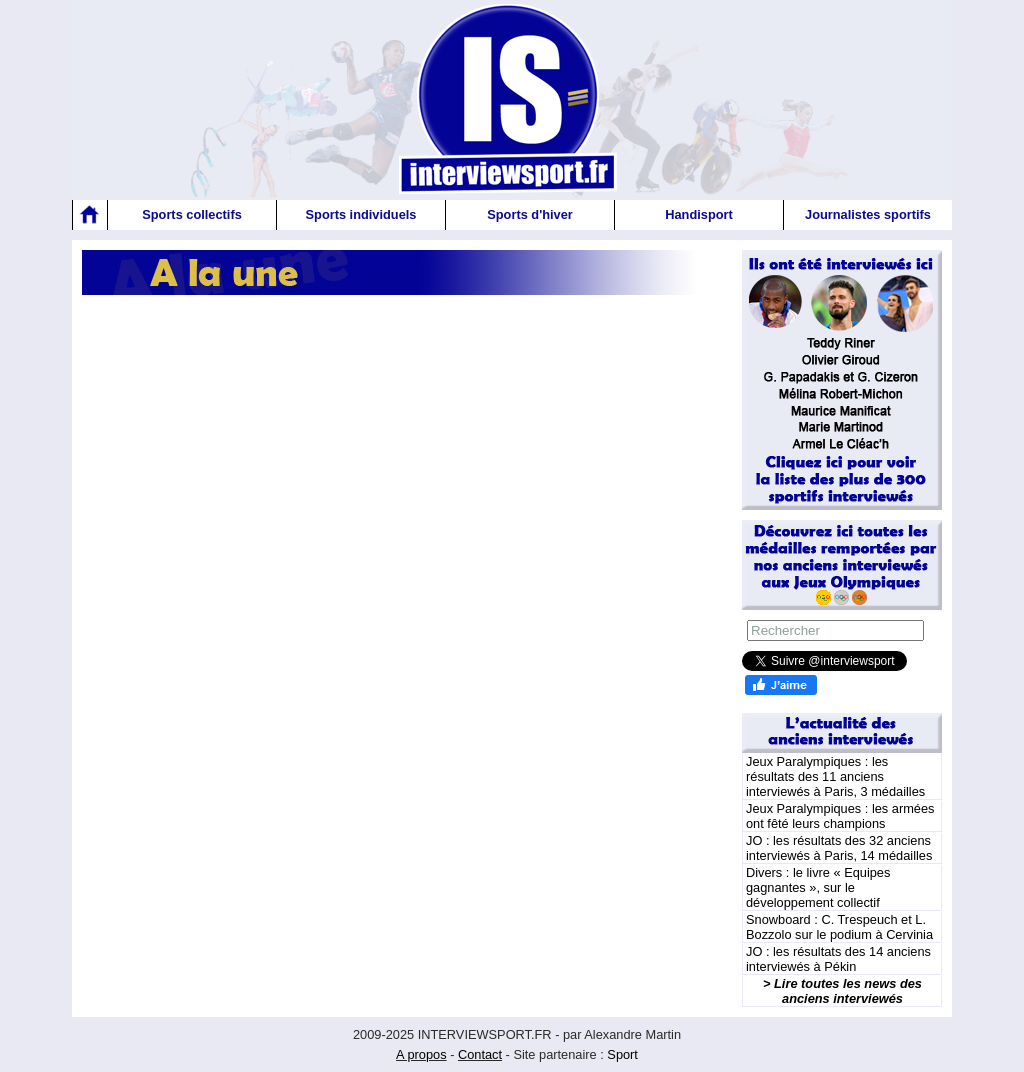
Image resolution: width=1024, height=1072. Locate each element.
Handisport (699, 214)
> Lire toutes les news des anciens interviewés (842, 991)
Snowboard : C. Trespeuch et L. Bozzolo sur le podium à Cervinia (839, 927)
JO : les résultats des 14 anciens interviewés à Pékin (838, 959)
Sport (622, 1054)
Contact (480, 1054)
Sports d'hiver (530, 214)
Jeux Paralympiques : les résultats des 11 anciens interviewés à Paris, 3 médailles (835, 776)
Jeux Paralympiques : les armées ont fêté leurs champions (840, 816)
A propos (421, 1054)
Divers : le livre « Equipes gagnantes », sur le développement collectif (818, 887)
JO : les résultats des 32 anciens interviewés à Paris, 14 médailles (839, 848)
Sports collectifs (192, 214)
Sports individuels (361, 214)
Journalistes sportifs (868, 214)
